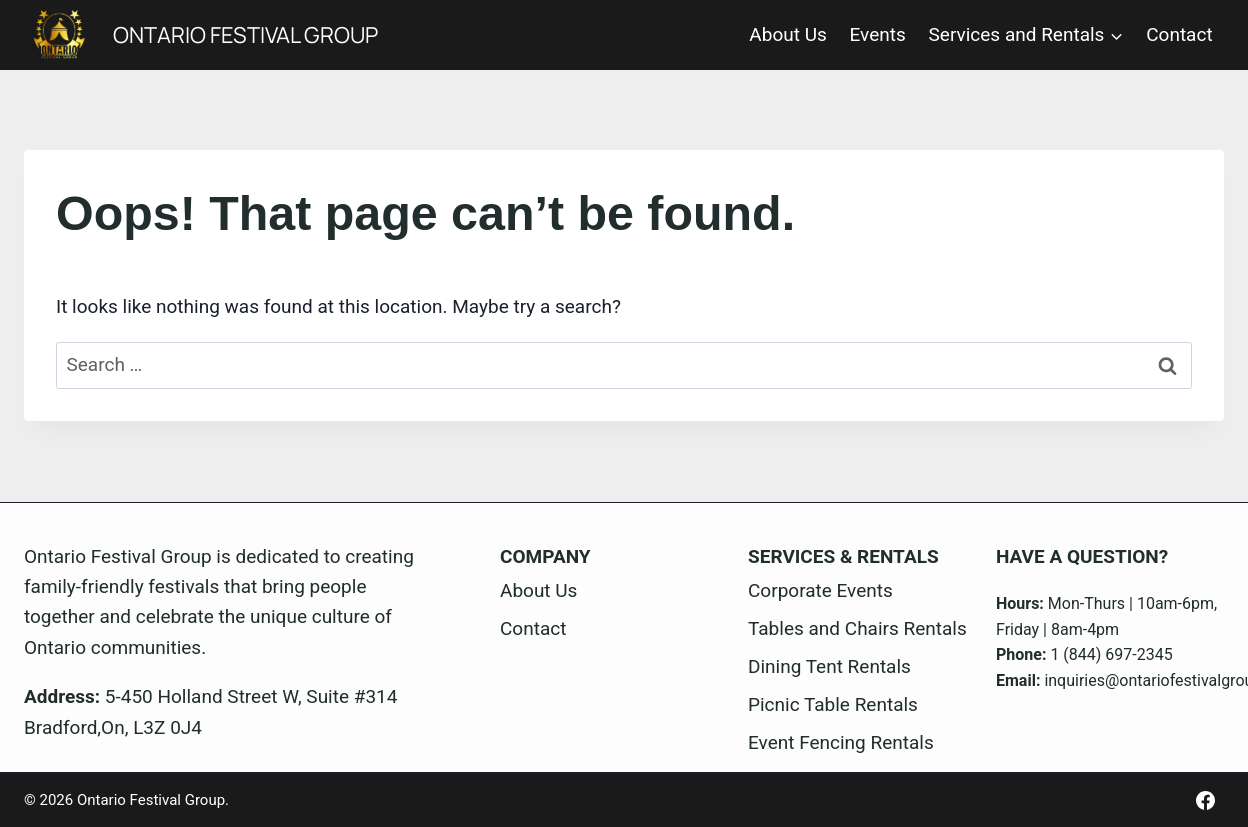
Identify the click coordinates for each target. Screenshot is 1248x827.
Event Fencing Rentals (841, 742)
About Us (787, 34)
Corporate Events (820, 590)
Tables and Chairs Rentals (857, 628)
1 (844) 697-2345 (1111, 654)
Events (878, 34)
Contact (1179, 34)
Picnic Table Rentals (833, 704)
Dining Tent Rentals (829, 666)
